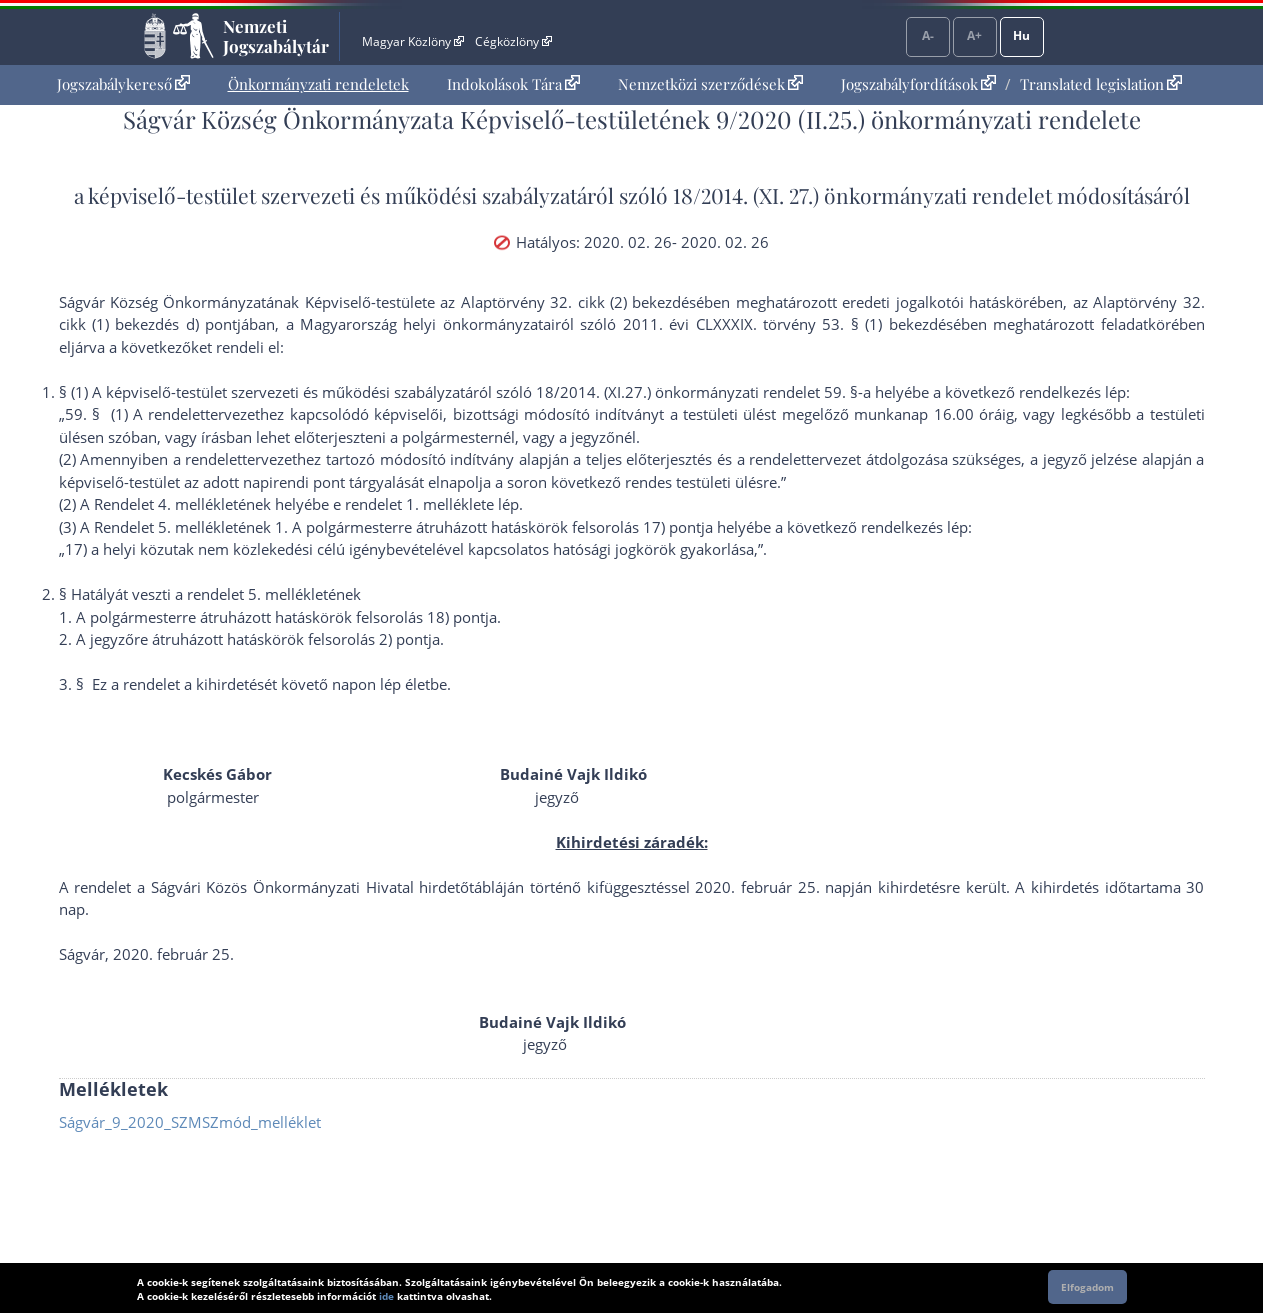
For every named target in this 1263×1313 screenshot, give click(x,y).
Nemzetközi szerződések (710, 84)
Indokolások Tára (513, 84)
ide (386, 1296)
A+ (974, 35)
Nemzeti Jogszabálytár (276, 36)
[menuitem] (123, 84)
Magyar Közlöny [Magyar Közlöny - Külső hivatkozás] (412, 41)
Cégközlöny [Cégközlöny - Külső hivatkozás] (513, 41)
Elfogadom (1087, 1287)
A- (928, 35)
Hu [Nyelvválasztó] (1021, 35)
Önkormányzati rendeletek (318, 84)
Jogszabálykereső (123, 84)
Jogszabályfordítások (918, 84)
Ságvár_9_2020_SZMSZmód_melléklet (190, 1122)
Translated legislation (1101, 84)
